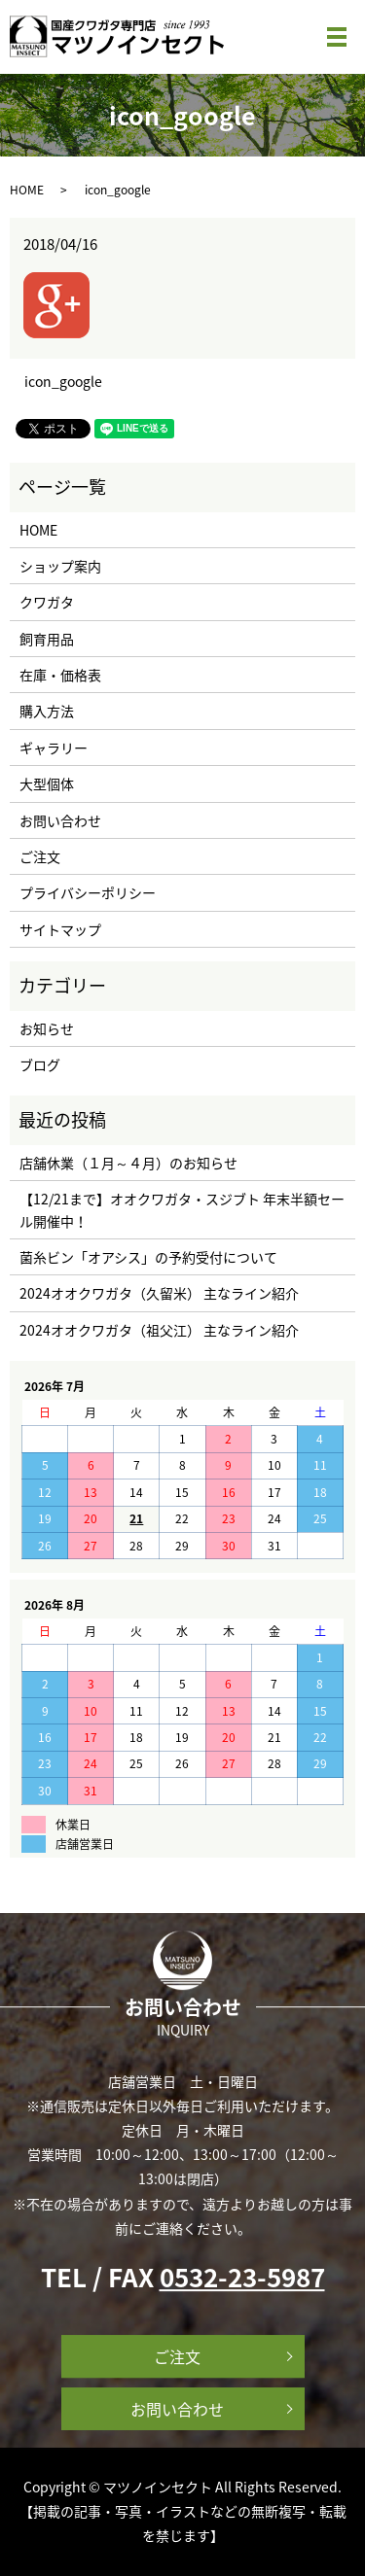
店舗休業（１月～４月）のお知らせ (128, 1162)
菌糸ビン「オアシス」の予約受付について (148, 1257)
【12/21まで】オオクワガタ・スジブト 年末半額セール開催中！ (182, 1209)
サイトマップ (60, 929)
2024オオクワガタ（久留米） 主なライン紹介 (159, 1293)
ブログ (39, 1064)
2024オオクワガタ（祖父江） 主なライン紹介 (159, 1330)
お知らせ (46, 1028)
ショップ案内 (60, 565)
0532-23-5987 (242, 2276)
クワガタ (46, 601)
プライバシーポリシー (87, 892)
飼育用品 (46, 638)
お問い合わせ (60, 820)
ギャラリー (53, 747)
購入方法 (46, 710)
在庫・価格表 (60, 674)
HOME (27, 189)
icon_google (63, 381)
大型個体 (46, 783)
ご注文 (39, 856)
